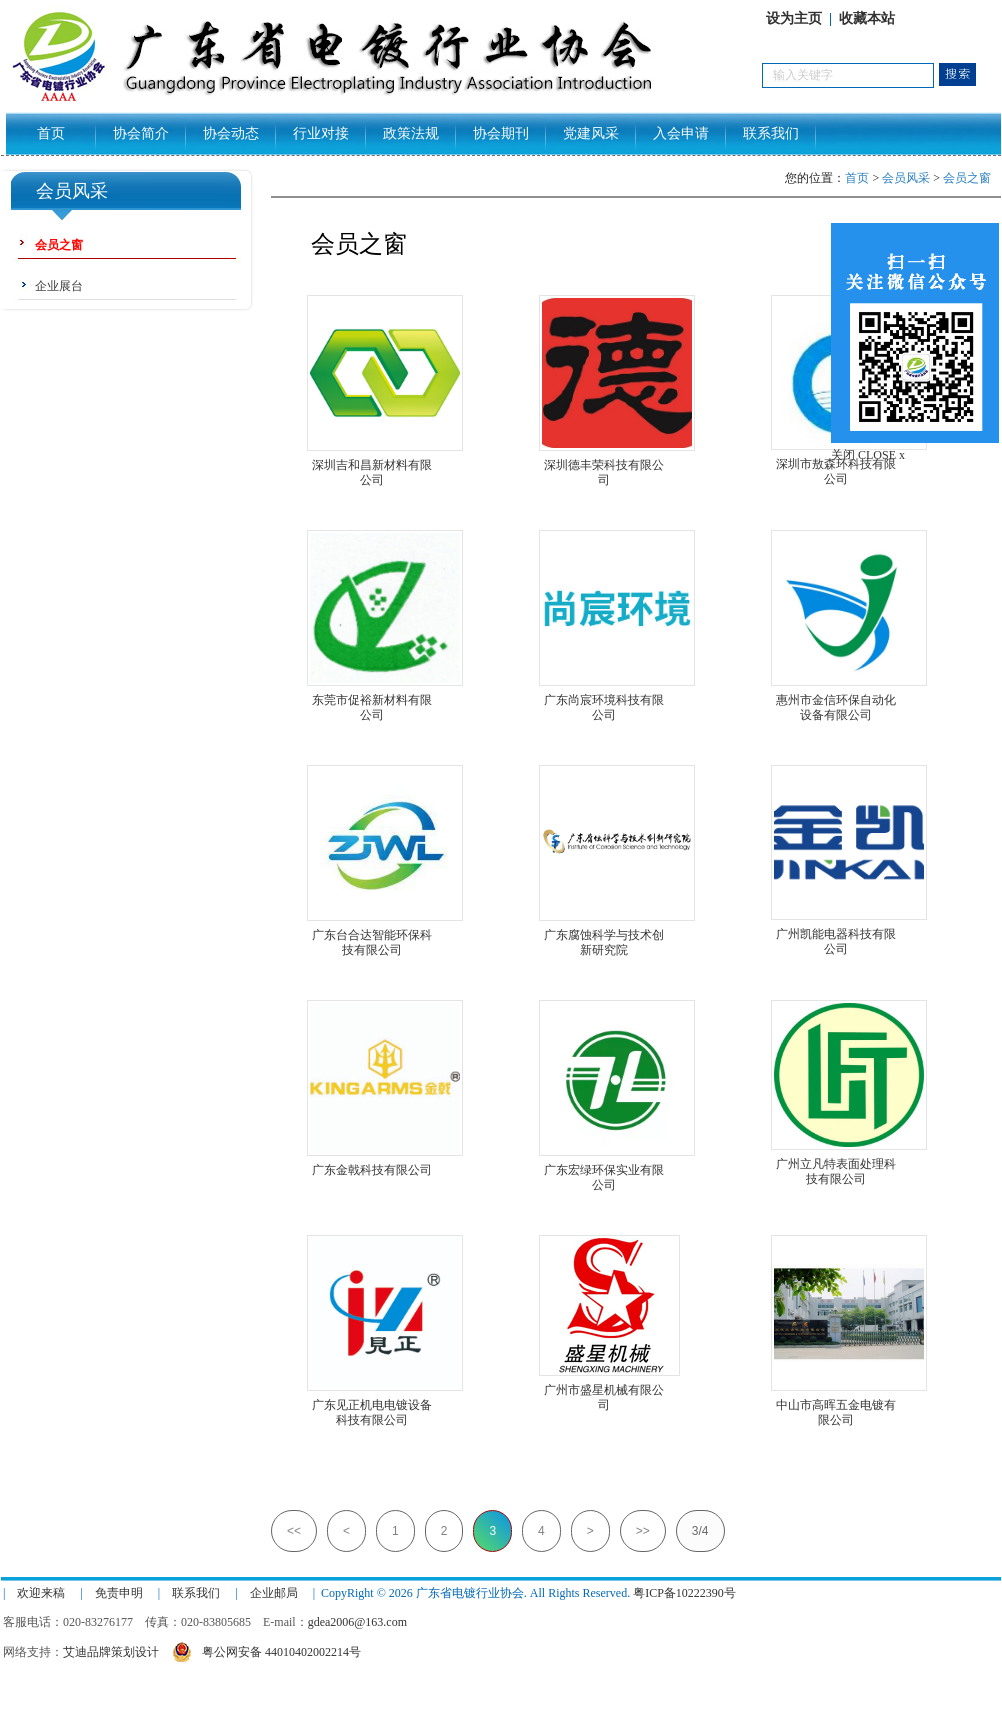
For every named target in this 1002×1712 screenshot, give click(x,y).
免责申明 (119, 1593)
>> (643, 1531)
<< (294, 1531)
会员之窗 (967, 178)
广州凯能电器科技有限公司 (836, 934)
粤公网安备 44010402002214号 (266, 1649)
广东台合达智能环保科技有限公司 (372, 935)
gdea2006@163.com (357, 1622)
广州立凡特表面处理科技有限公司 (836, 1164)
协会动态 (231, 133)
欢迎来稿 (41, 1593)
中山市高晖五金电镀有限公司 (836, 1405)
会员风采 (906, 178)
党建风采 (591, 133)
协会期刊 (501, 133)
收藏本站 (867, 18)
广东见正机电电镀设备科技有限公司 (372, 1405)
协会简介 (141, 133)
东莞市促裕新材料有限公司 (372, 700)
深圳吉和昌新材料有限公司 (372, 465)
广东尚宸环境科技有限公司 (604, 700)
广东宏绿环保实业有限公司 (604, 1170)
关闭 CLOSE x (868, 455)
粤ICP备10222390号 (684, 1593)
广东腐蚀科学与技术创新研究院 (604, 935)
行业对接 (321, 133)
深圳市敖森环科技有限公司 (836, 464)
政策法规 (411, 133)
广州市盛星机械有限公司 (604, 1390)
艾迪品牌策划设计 (111, 1652)
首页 (51, 133)
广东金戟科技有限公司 (372, 1170)
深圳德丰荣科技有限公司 (604, 465)
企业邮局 (274, 1593)
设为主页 (794, 18)
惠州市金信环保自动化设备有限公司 (836, 700)
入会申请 (681, 133)
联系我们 (771, 133)
